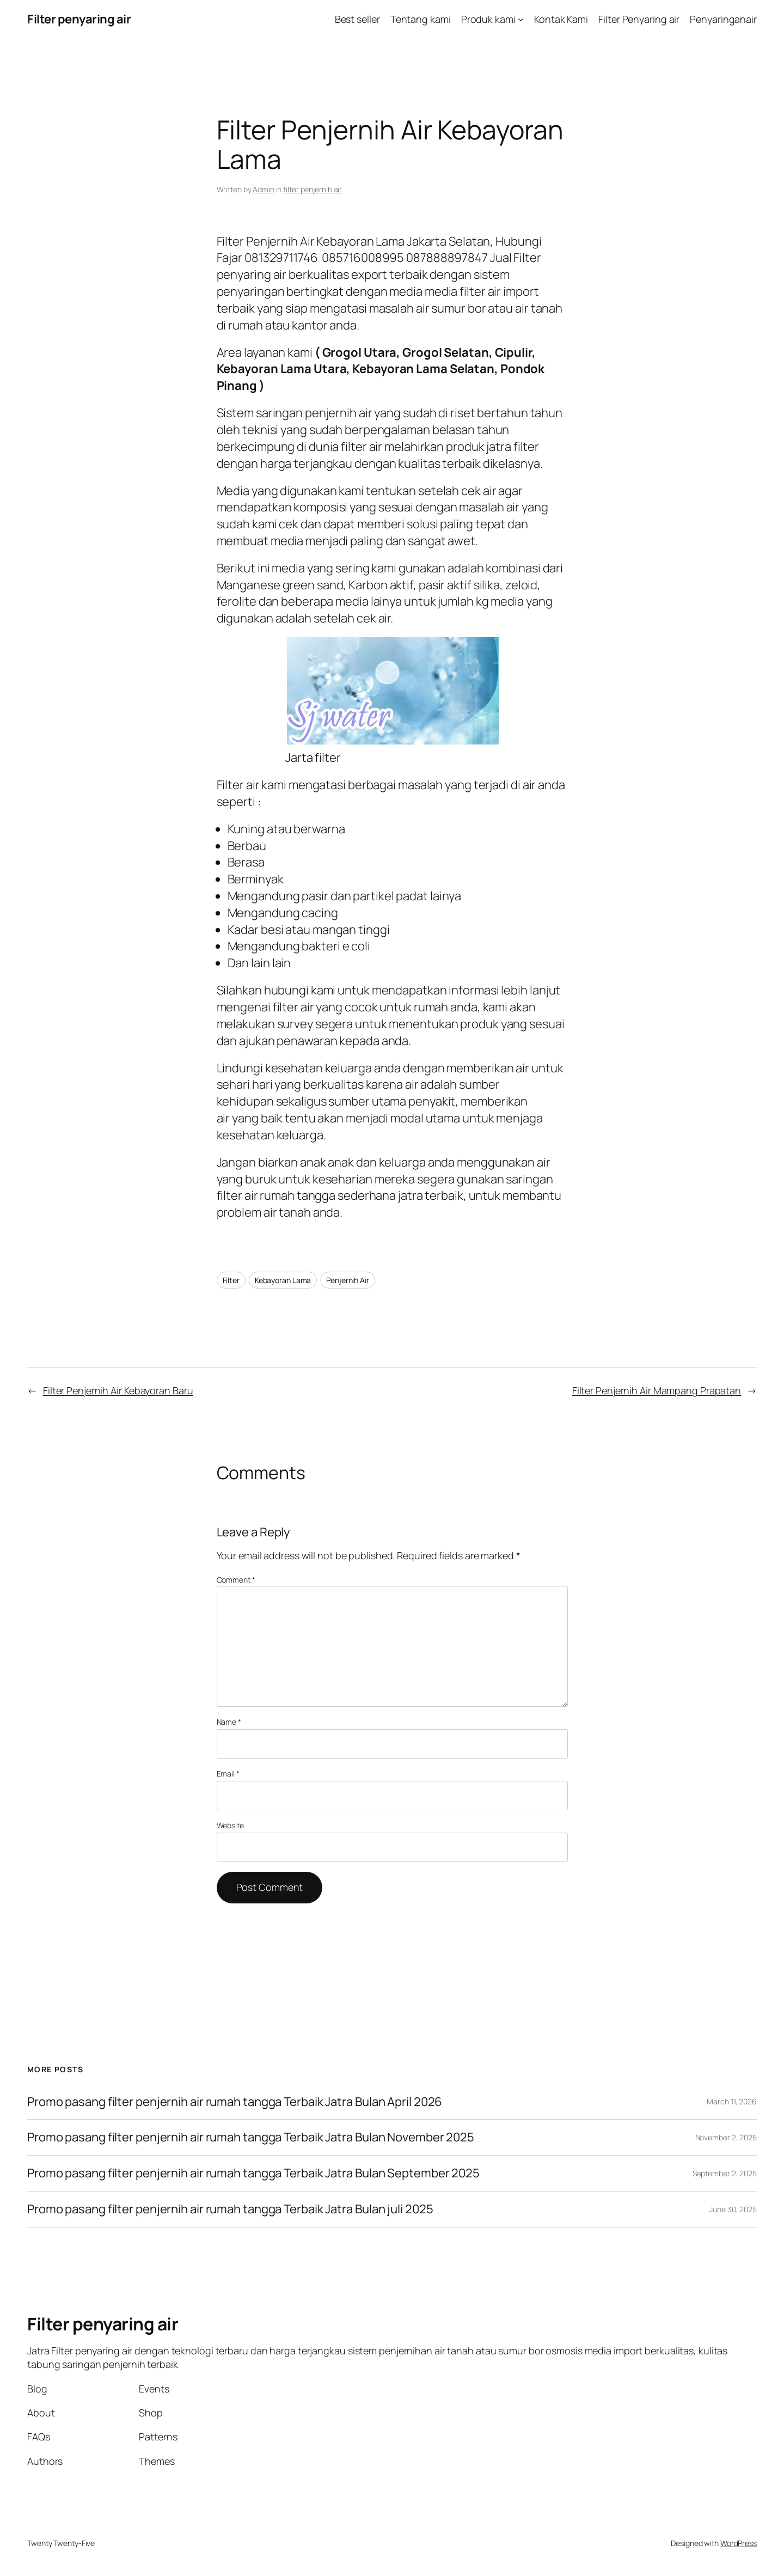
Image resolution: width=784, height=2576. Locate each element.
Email (228, 1773)
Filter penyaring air (79, 19)
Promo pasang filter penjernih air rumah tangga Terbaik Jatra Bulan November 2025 (250, 2137)
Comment (236, 1579)
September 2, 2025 (725, 2173)
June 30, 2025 (733, 2209)
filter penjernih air (312, 189)
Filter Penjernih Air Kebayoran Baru (118, 1390)
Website (230, 1825)
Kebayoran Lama (283, 1280)
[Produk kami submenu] (521, 19)
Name (229, 1722)
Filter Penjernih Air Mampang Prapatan (656, 1390)
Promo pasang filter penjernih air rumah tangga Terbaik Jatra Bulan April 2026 (234, 2102)
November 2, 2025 (726, 2137)
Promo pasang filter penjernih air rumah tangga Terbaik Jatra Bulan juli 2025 (230, 2209)
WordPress (738, 2543)
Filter (231, 1280)
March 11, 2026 (732, 2101)
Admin (263, 189)
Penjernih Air (347, 1280)
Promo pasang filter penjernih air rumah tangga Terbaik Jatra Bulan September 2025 (253, 2173)
